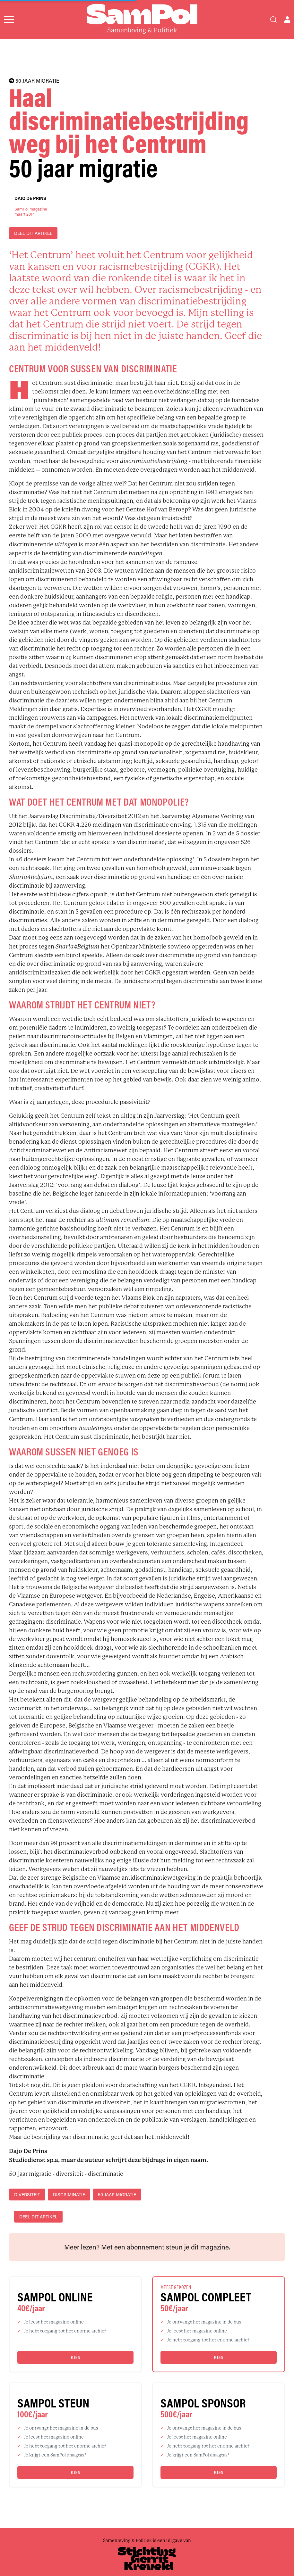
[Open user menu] (287, 19)
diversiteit (27, 2194)
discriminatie (69, 2194)
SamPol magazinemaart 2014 (30, 211)
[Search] (273, 19)
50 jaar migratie (117, 2194)
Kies (75, 2357)
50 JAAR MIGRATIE (34, 80)
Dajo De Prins (30, 198)
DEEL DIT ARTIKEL (33, 233)
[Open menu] (9, 19)
